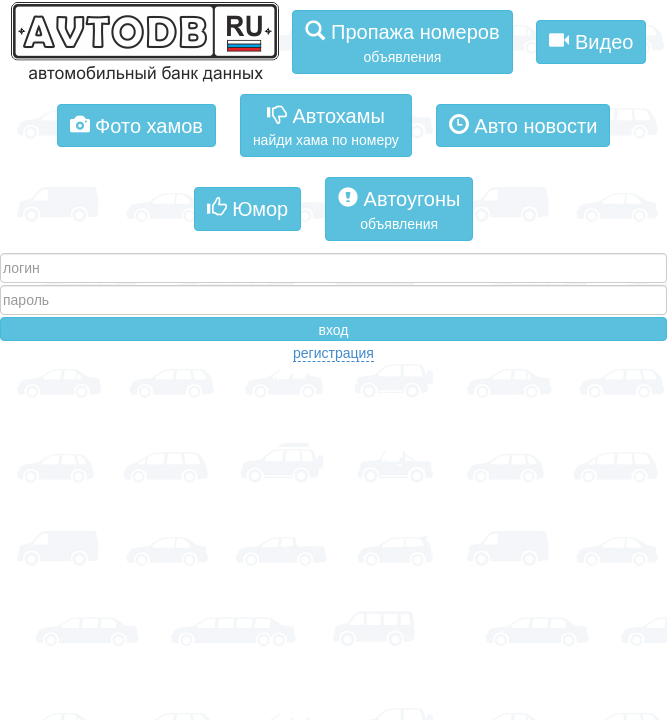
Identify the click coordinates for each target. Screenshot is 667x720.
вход (334, 330)
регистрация (333, 353)
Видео (591, 40)
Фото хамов (136, 124)
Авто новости (523, 124)
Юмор (248, 207)
